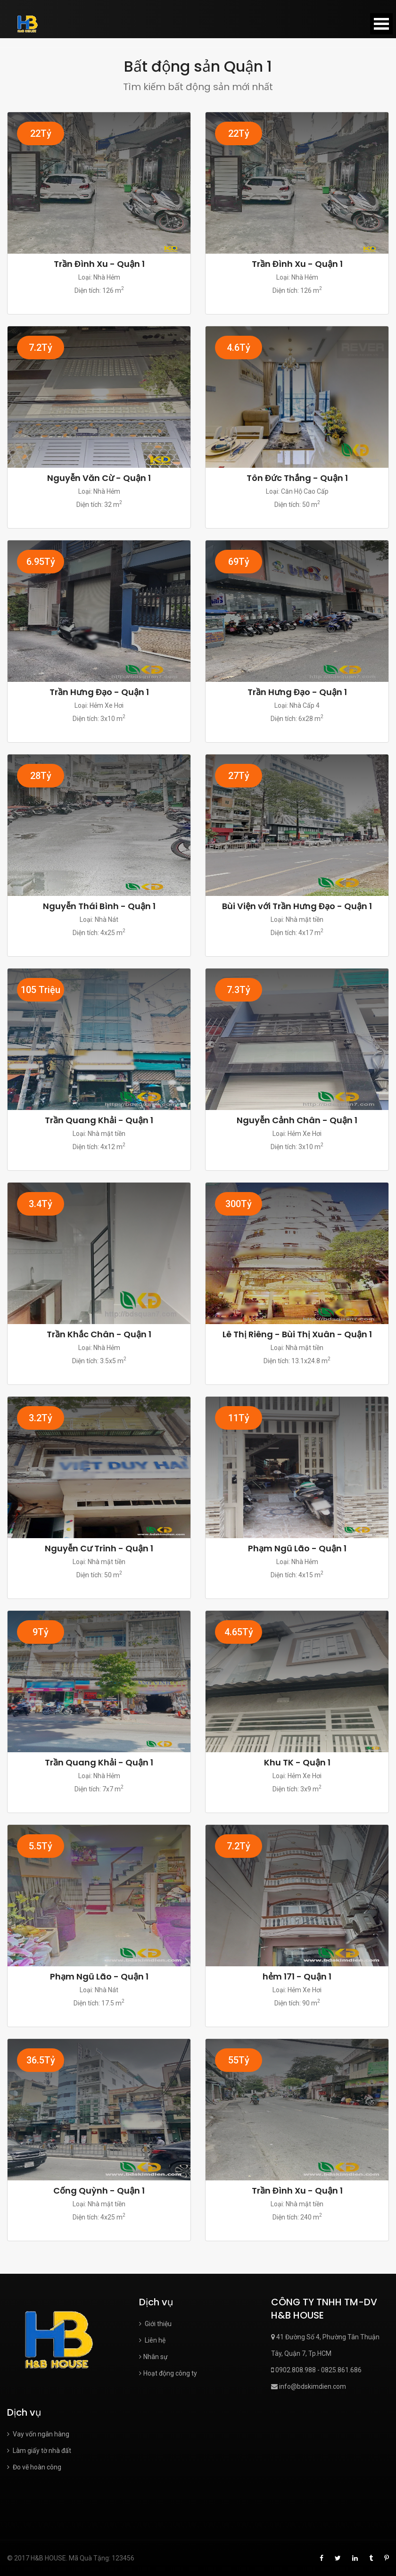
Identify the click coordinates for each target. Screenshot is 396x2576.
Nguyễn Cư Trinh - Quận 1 (99, 1548)
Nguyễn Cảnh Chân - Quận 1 (297, 1120)
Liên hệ (152, 2340)
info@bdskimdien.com (308, 2386)
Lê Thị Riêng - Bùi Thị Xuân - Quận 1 (297, 1334)
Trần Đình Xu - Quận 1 (99, 264)
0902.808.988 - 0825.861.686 (316, 2370)
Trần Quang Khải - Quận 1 (99, 1120)
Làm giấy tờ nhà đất (39, 2450)
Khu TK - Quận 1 (297, 1762)
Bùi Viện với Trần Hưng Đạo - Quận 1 (297, 906)
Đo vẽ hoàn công (34, 2467)
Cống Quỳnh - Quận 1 (99, 2190)
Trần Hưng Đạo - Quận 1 (99, 692)
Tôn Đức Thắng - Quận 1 (297, 478)
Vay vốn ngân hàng (38, 2434)
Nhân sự (153, 2357)
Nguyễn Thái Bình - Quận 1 (99, 906)
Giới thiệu (155, 2324)
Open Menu (381, 23)
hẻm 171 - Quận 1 (297, 1976)
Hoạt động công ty (168, 2373)
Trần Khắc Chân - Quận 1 (99, 1334)
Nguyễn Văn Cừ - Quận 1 (99, 478)
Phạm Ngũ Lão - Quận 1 (297, 1548)
